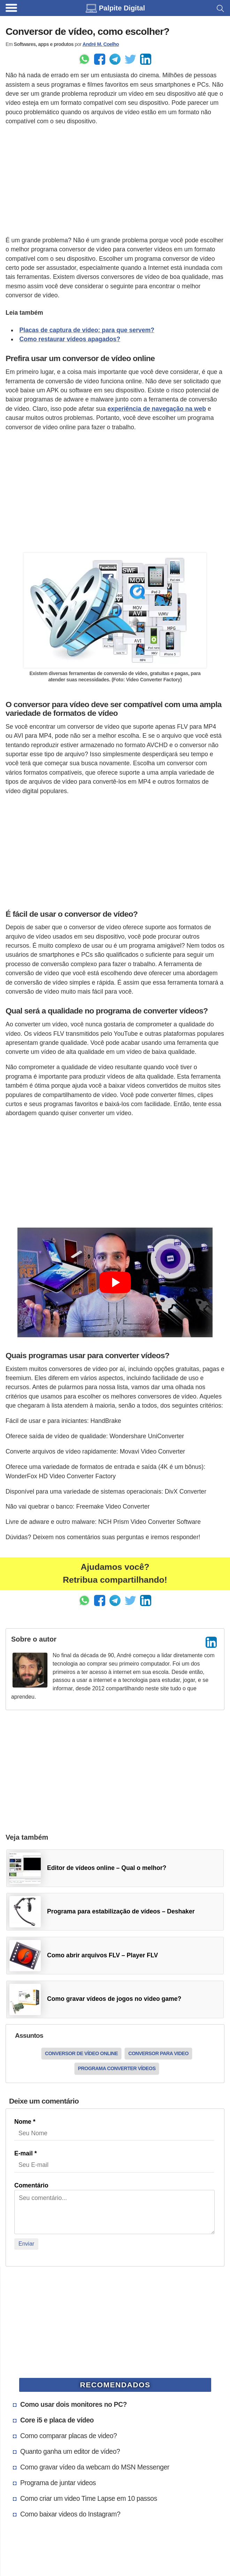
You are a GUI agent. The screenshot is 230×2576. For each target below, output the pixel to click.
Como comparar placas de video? (68, 2436)
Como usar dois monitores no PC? (73, 2404)
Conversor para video (158, 2053)
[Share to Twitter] (130, 59)
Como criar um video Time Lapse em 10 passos (88, 2498)
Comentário (31, 2185)
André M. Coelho (101, 44)
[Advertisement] (115, 180)
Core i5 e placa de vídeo (57, 2420)
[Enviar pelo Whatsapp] (84, 59)
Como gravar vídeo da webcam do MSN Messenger (94, 2467)
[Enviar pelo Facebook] (99, 59)
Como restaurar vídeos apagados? (70, 339)
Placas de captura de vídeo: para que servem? (87, 330)
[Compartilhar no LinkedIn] (145, 59)
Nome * (25, 2121)
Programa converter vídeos (117, 2068)
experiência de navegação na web (156, 408)
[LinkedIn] (211, 1642)
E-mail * (25, 2153)
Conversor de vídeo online (81, 2053)
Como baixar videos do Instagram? (70, 2514)
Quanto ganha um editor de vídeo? (70, 2451)
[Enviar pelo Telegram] (115, 59)
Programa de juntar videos (58, 2483)
